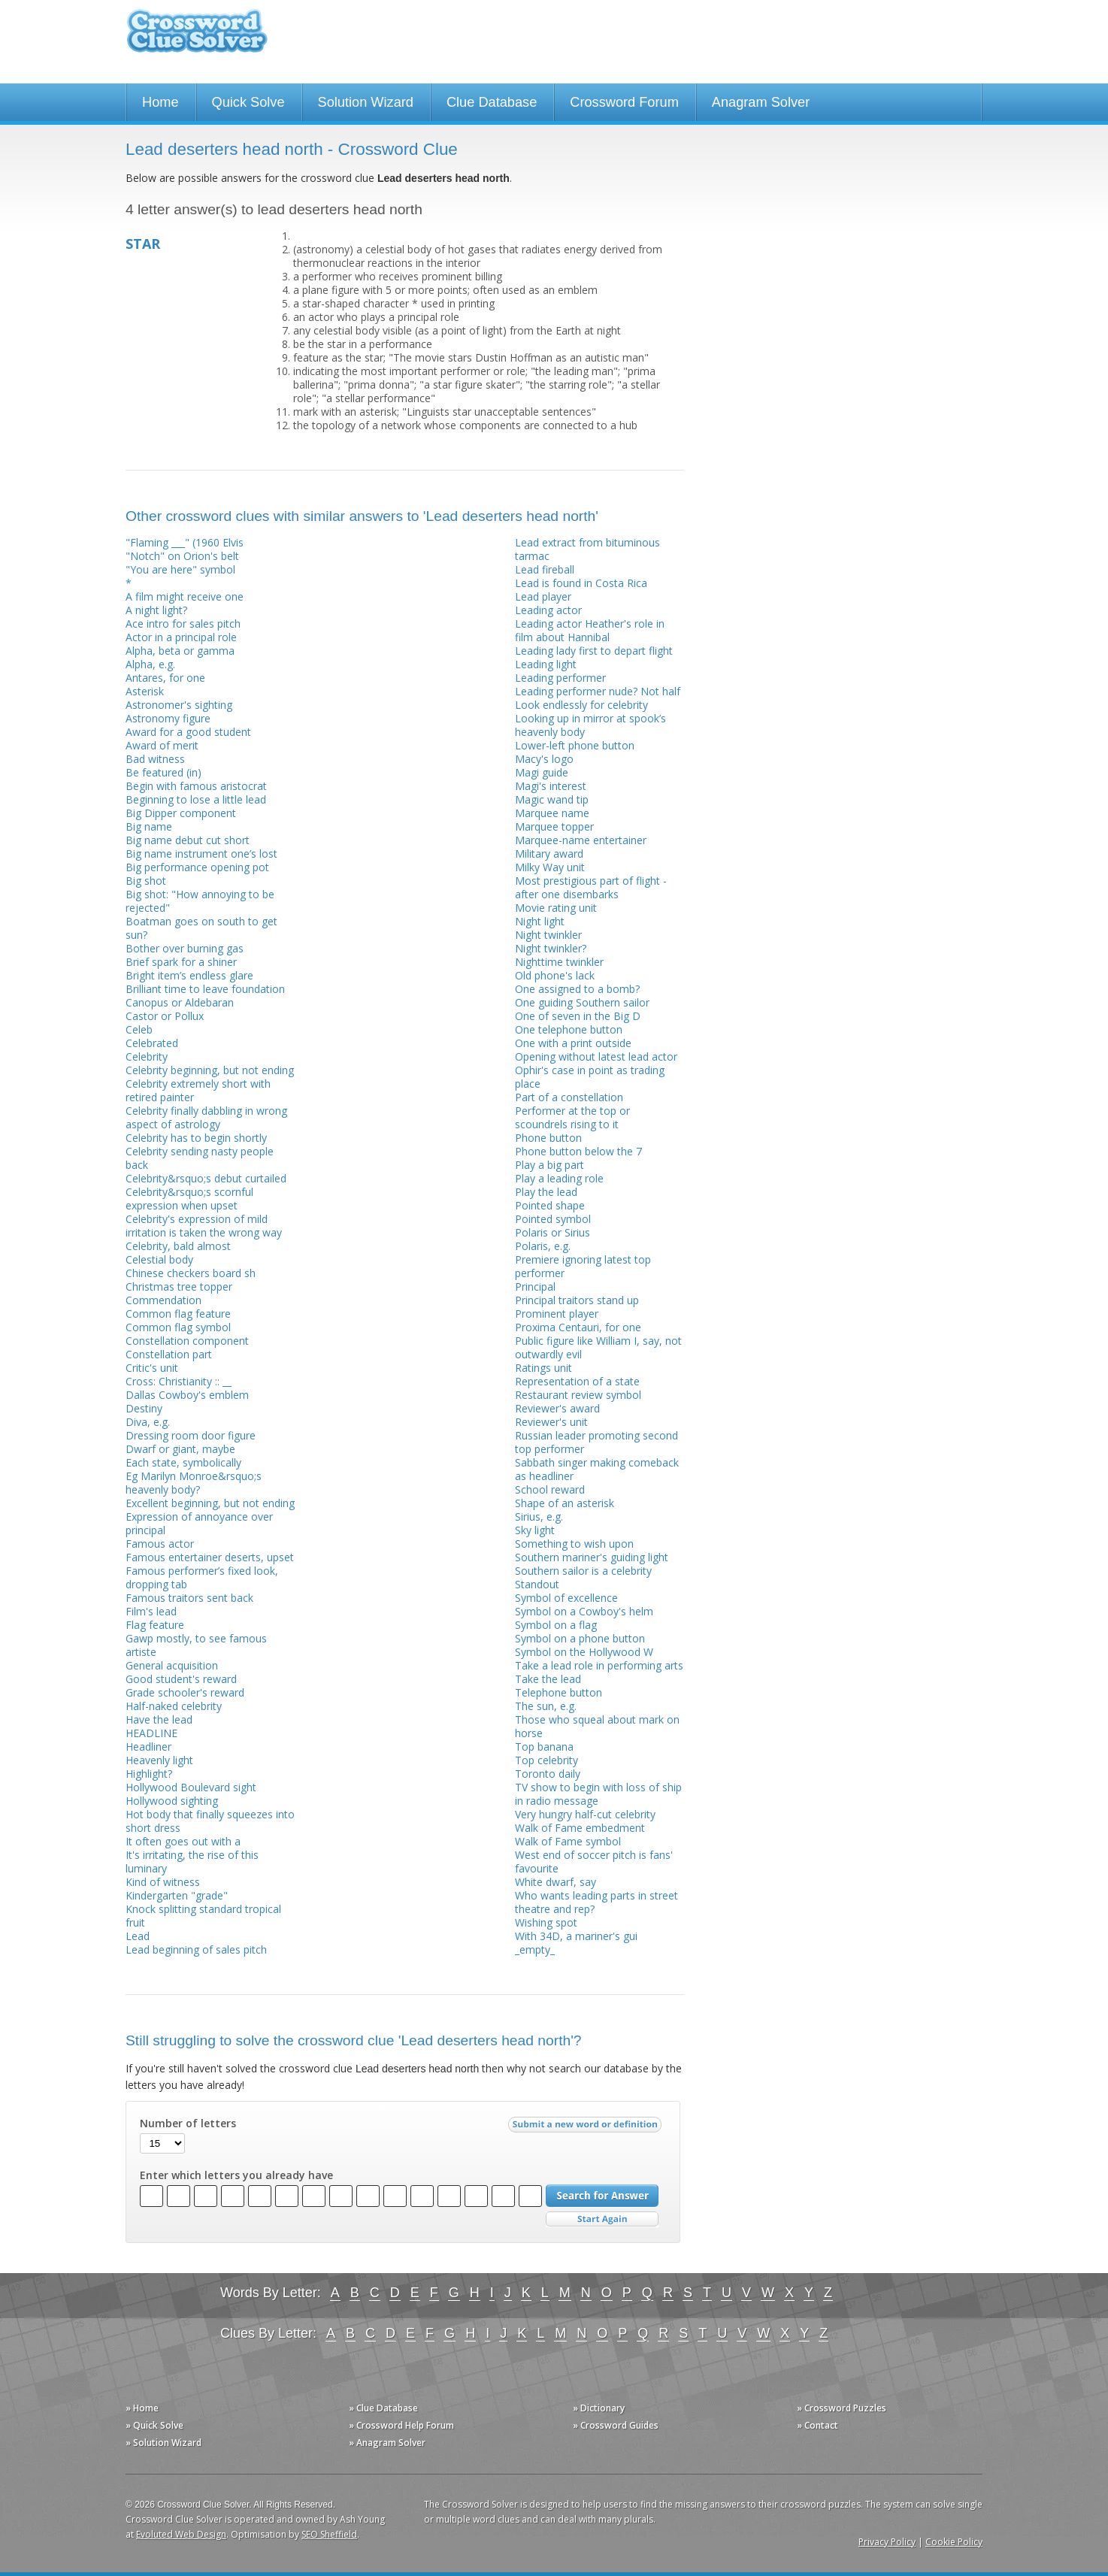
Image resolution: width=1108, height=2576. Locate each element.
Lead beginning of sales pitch (196, 1949)
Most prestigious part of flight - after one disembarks (591, 887)
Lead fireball (544, 569)
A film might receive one (185, 596)
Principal (535, 1286)
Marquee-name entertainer (580, 840)
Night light (540, 921)
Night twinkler (548, 935)
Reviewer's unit (551, 1422)
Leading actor (548, 610)
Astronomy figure (168, 718)
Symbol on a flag (556, 1625)
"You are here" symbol (180, 569)
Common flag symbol (178, 1327)
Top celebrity (546, 1760)
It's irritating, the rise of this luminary (192, 1861)
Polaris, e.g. (543, 1246)
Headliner (148, 1746)
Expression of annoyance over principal (199, 1523)
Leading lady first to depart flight (594, 650)
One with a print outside (573, 1043)
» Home (142, 2408)
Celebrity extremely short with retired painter (198, 1090)
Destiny (144, 1408)
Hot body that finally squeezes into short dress (210, 1821)
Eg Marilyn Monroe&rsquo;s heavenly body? (194, 1483)
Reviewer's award (557, 1408)
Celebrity (147, 1056)
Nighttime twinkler (559, 962)
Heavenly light (159, 1760)
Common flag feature (178, 1313)
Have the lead (159, 1719)
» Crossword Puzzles (841, 2408)
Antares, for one (165, 677)
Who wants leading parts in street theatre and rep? (596, 1902)
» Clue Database (383, 2408)
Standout (537, 1584)
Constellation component (187, 1340)
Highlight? (149, 1773)
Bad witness (155, 759)
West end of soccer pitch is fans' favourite (594, 1861)
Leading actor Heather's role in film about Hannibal (589, 630)
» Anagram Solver (387, 2442)
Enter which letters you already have (236, 2175)
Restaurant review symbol (578, 1395)
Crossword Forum (624, 102)
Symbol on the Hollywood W (584, 1652)
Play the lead (546, 1192)
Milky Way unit (550, 867)
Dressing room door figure (191, 1435)
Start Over (602, 2219)
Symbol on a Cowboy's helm (584, 1611)
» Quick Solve (154, 2425)
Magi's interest (550, 786)
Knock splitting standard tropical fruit (203, 1916)
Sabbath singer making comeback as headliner (597, 1469)
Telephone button (558, 1692)
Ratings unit (543, 1368)
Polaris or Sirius (552, 1232)
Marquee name (552, 813)
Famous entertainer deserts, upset (210, 1557)
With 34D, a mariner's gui (576, 1936)
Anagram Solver (761, 102)
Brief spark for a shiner (181, 962)
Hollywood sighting (172, 1801)
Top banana (544, 1746)
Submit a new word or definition (586, 2128)
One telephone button (568, 1029)
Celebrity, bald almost (178, 1246)
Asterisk (145, 691)
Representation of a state (577, 1381)
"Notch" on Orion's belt (182, 556)
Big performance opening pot (197, 867)
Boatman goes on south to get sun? (201, 928)
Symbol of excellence (566, 1598)
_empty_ (535, 1949)
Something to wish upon (574, 1543)
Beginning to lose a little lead (196, 799)
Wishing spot (546, 1922)
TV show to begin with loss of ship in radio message (598, 1794)
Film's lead (151, 1611)
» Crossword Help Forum (401, 2425)
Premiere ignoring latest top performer (583, 1266)
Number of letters (188, 2123)
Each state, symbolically (183, 1462)
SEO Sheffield (329, 2534)
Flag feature (155, 1625)
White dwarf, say (555, 1882)
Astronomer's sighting (179, 705)
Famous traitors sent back (189, 1598)
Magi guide (541, 772)
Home (160, 102)
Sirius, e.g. (539, 1516)
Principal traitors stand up (577, 1300)
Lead (138, 1936)
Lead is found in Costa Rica (581, 583)
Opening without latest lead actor (596, 1056)
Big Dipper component (181, 813)
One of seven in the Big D (577, 1016)
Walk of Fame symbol (568, 1841)
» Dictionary (599, 2408)
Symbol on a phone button (580, 1638)
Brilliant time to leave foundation (205, 989)
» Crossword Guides (615, 2425)
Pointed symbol (553, 1219)
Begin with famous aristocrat (196, 786)
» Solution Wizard (163, 2442)
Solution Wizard (365, 102)
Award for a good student (188, 732)
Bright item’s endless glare (189, 975)
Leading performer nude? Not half (597, 691)
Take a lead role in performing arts (599, 1665)
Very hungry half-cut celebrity (585, 1814)
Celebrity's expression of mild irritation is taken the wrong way (204, 1226)
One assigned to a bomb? (577, 989)
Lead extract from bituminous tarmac (587, 549)
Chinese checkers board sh (191, 1273)
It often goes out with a (183, 1841)
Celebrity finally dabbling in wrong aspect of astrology (206, 1117)
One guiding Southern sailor (582, 1002)
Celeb (139, 1029)
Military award (549, 853)
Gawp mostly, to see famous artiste (196, 1645)
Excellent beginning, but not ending (210, 1503)
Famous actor (160, 1543)
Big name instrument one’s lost (201, 853)
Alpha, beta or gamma (180, 650)
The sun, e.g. (546, 1706)
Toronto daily (547, 1773)
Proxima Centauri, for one (578, 1327)
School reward (550, 1489)
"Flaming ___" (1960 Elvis (185, 542)
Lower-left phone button (574, 745)
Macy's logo (544, 759)
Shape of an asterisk (564, 1503)
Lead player (543, 596)
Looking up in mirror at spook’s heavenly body (590, 725)
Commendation (163, 1300)
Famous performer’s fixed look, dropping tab (202, 1577)
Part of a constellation (569, 1097)
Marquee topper (554, 826)
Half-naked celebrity (174, 1706)
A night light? (156, 610)
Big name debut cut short (188, 840)
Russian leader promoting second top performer (596, 1442)
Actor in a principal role (181, 637)
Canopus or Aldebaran (180, 1002)
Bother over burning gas (185, 948)
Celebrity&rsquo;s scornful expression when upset (189, 1198)
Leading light (546, 664)
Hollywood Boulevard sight (191, 1787)
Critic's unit (152, 1368)
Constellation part (169, 1354)
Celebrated (152, 1043)
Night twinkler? (550, 948)
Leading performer (560, 677)
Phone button (548, 1138)
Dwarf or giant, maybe (180, 1449)
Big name (149, 826)
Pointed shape (550, 1205)
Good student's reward (181, 1679)
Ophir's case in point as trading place (589, 1077)
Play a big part (549, 1165)
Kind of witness (163, 1882)
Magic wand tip (552, 799)
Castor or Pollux (165, 1016)
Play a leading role (559, 1178)
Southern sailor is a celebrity (583, 1570)
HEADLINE (151, 1733)
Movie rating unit (556, 908)
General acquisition (172, 1665)
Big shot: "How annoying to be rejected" (200, 901)
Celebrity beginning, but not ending (210, 1070)
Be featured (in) (163, 772)
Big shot (146, 880)
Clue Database (492, 102)
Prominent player (556, 1313)
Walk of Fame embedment (580, 1828)
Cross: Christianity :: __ (179, 1381)
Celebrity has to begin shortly (196, 1138)
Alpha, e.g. (150, 664)
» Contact (817, 2425)
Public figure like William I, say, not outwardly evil (598, 1347)
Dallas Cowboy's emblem (187, 1395)
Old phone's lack (555, 975)
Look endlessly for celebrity (581, 705)
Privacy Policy (887, 2541)
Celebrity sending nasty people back (200, 1158)
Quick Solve (248, 102)
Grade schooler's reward (185, 1692)
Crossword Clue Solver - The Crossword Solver (197, 38)
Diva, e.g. (148, 1422)
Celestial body (159, 1259)
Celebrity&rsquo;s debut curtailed (206, 1178)
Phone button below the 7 (578, 1151)
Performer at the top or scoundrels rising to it (572, 1117)
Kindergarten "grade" (177, 1895)
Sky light (535, 1530)
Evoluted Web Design (181, 2534)
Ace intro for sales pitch (183, 623)
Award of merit (162, 745)
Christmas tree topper (179, 1286)
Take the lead (548, 1679)
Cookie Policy (953, 2541)
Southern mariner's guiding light (591, 1557)
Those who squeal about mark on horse (597, 1726)
